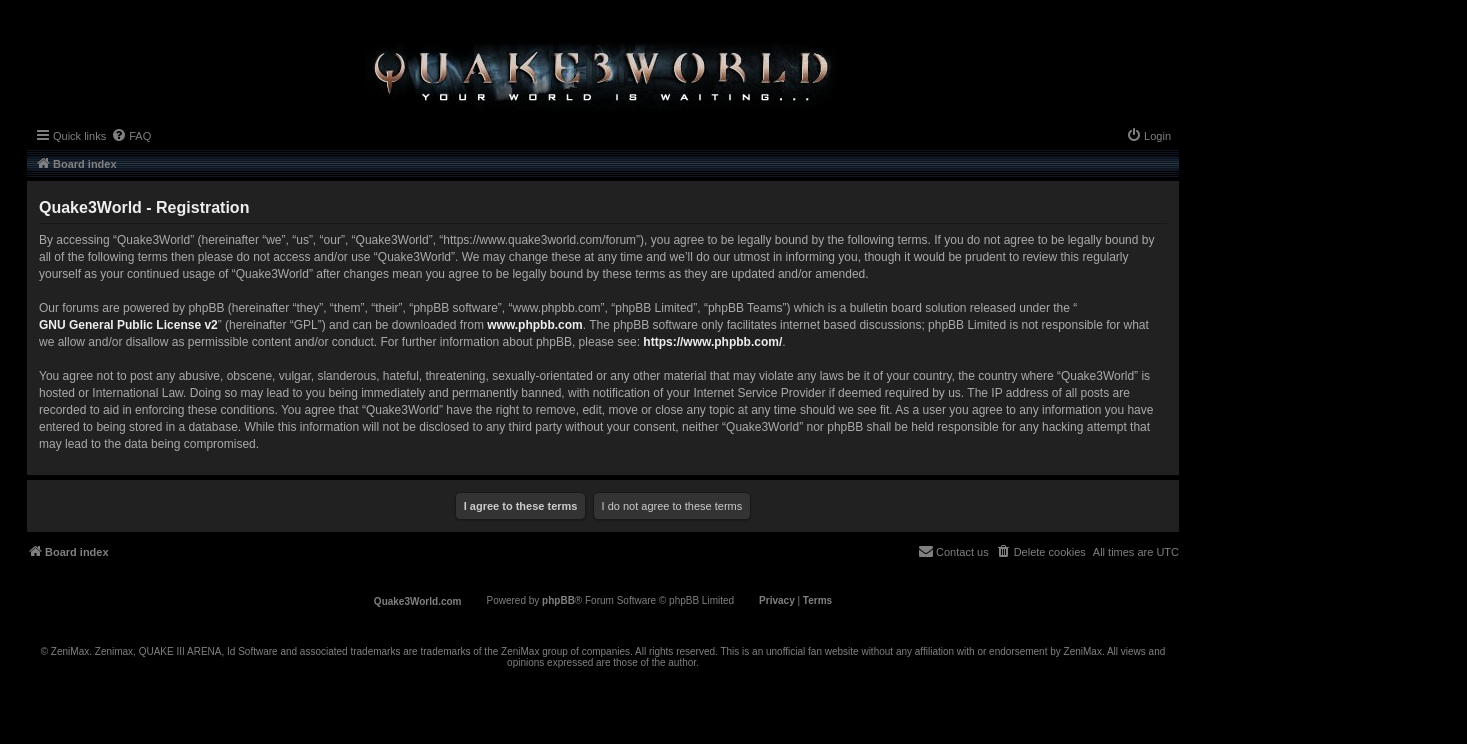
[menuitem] (131, 136)
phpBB (558, 600)
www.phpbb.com (535, 325)
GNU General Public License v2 (128, 325)
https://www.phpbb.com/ (712, 342)
